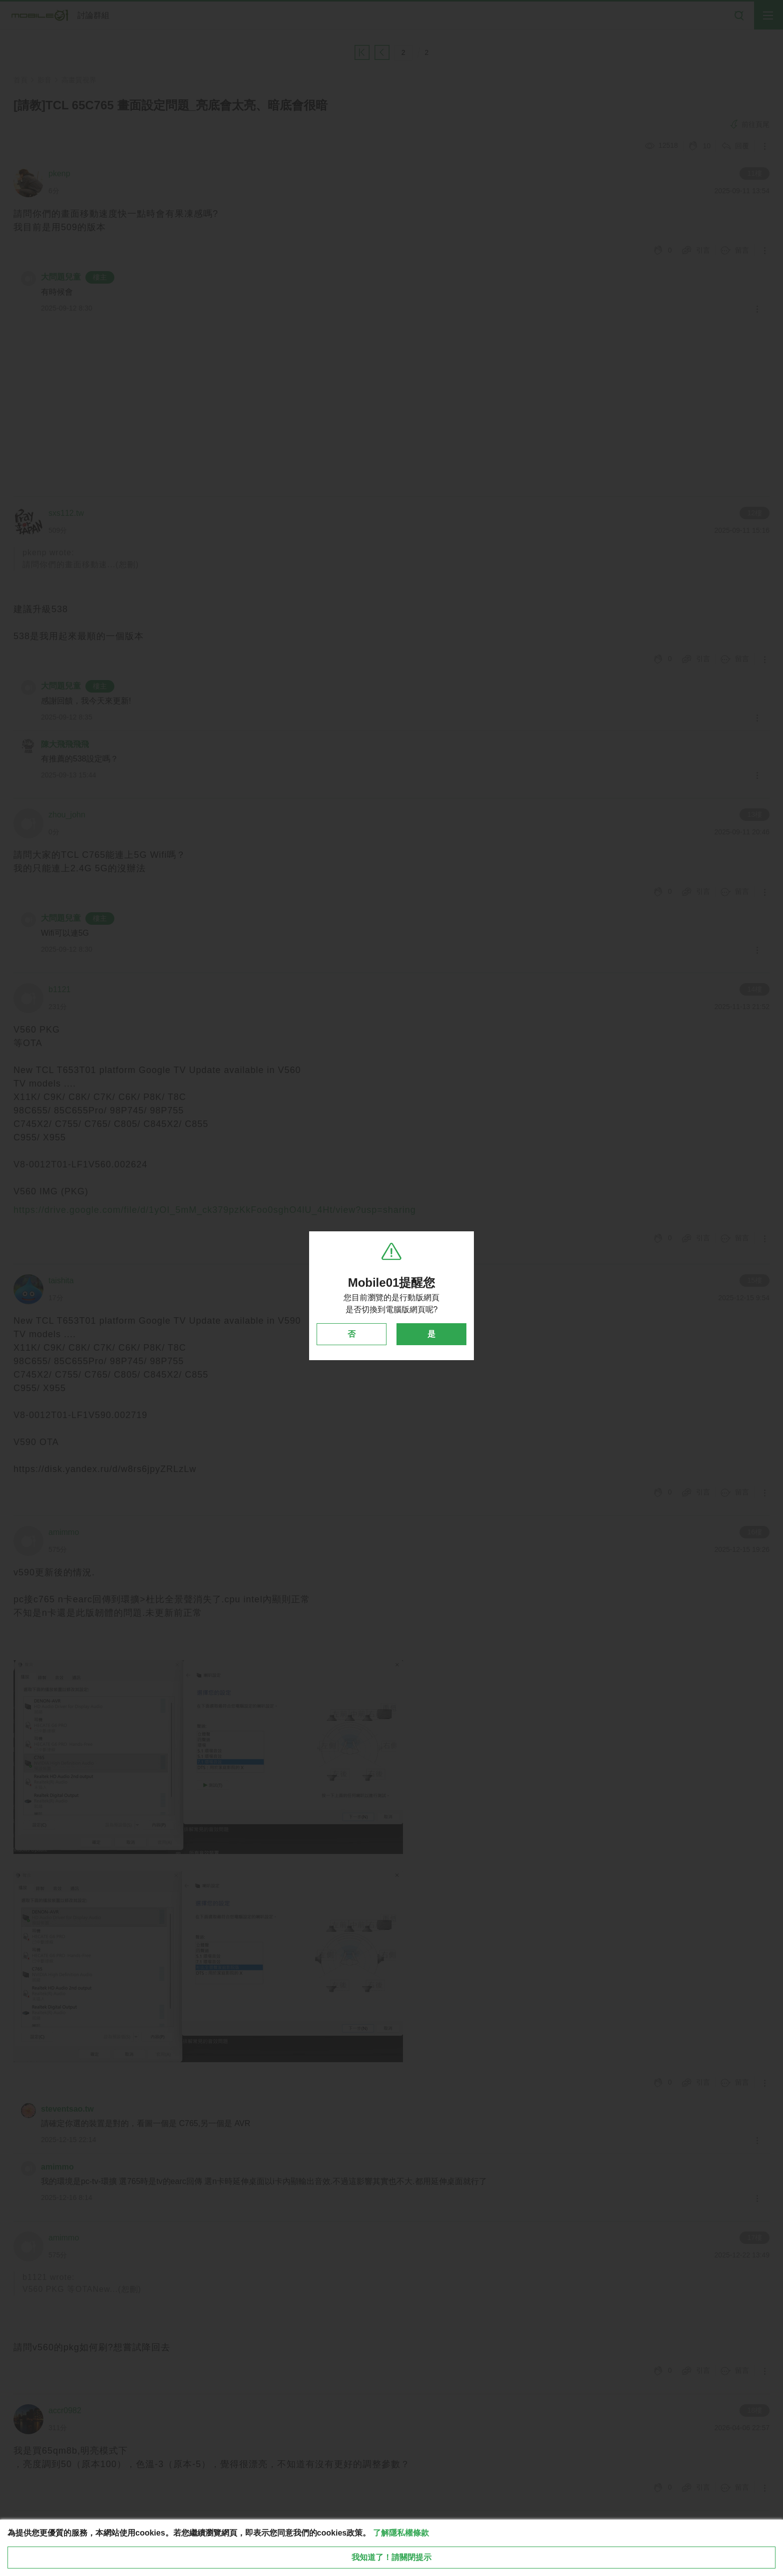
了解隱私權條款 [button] (401, 2533)
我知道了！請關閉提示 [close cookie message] (391, 2557)
